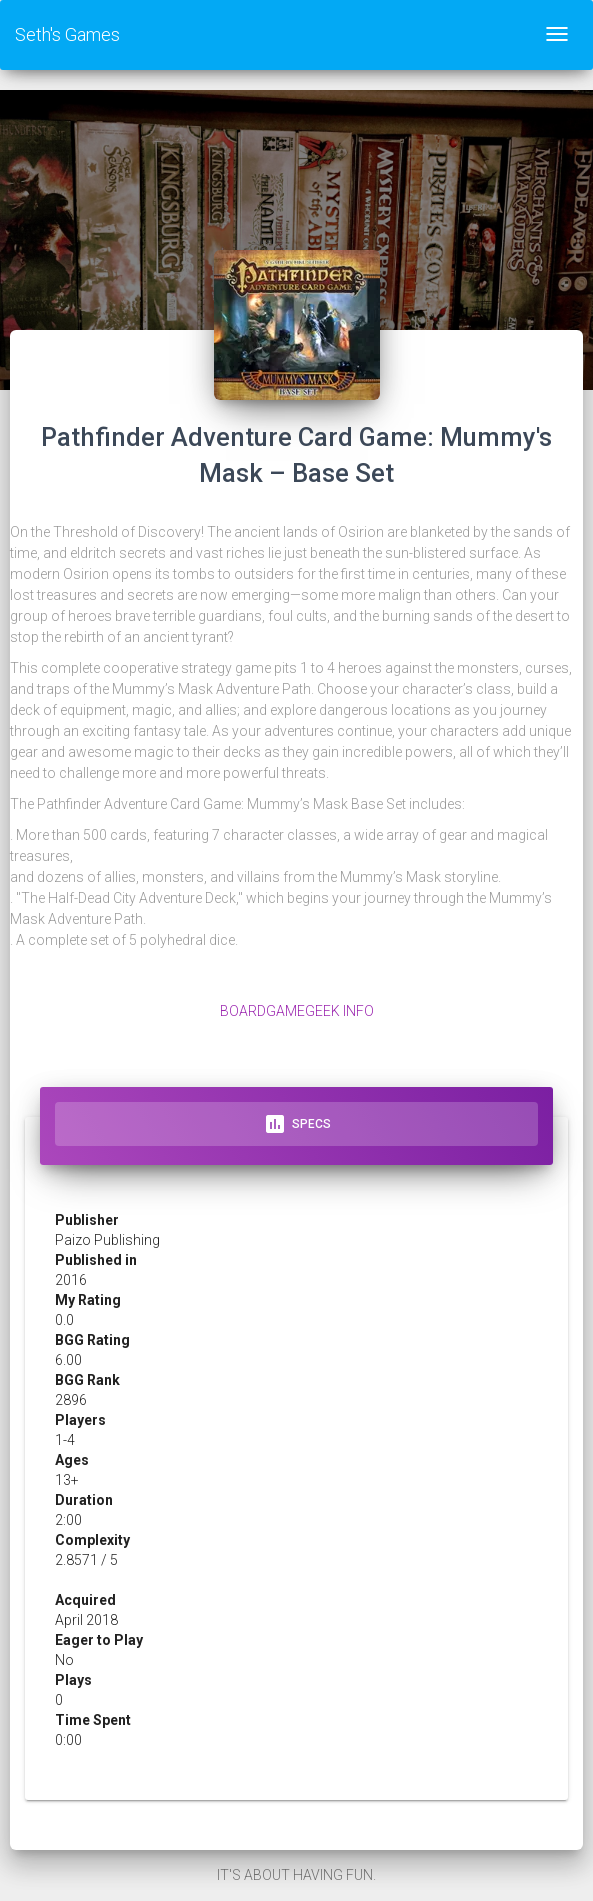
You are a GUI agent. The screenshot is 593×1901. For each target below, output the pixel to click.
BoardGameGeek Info (297, 1011)
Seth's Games (67, 34)
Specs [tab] (297, 1124)
